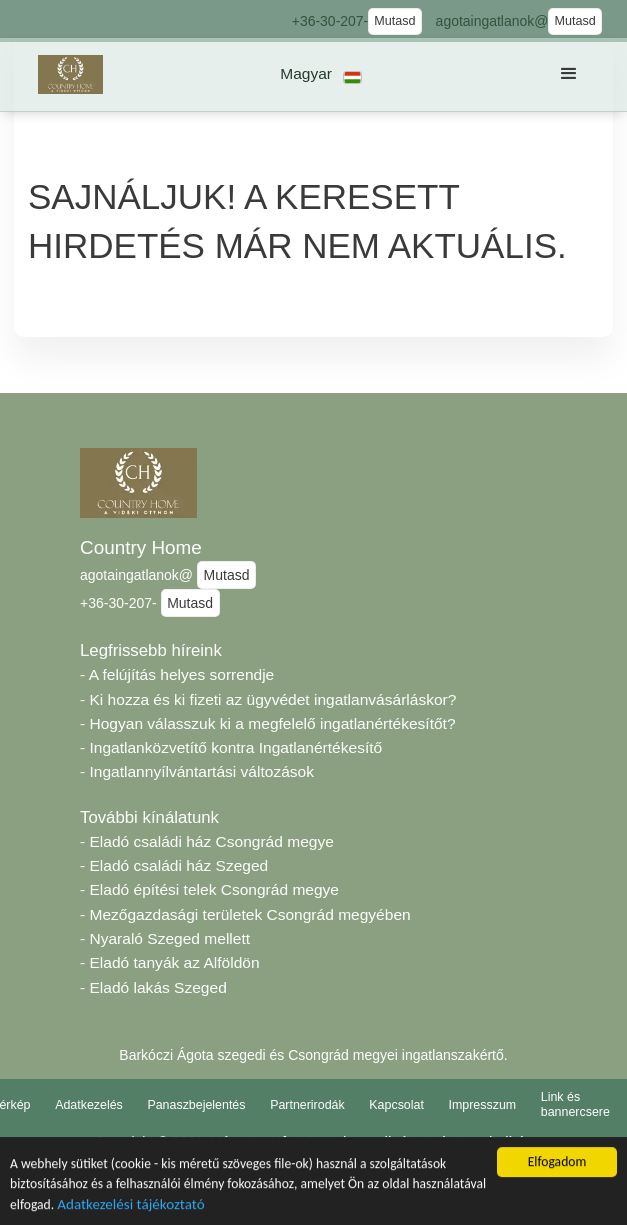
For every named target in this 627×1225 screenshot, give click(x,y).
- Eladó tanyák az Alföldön (170, 962)
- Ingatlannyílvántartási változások (197, 771)
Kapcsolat (396, 1105)
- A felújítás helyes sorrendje (177, 674)
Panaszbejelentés (196, 1105)
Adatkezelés (89, 1105)
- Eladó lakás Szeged (153, 987)
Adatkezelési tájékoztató (130, 1209)
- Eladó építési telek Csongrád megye (209, 889)
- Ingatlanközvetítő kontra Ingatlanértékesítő (231, 747)
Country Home (141, 547)
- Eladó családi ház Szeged (174, 865)
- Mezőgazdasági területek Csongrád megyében (245, 914)
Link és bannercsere (575, 1104)
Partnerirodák (307, 1105)
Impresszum (483, 1105)
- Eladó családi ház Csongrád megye (207, 841)
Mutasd (394, 21)
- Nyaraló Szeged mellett (165, 938)
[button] (321, 74)
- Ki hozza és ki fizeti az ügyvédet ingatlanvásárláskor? (268, 699)
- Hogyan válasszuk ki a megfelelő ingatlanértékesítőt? (268, 723)
